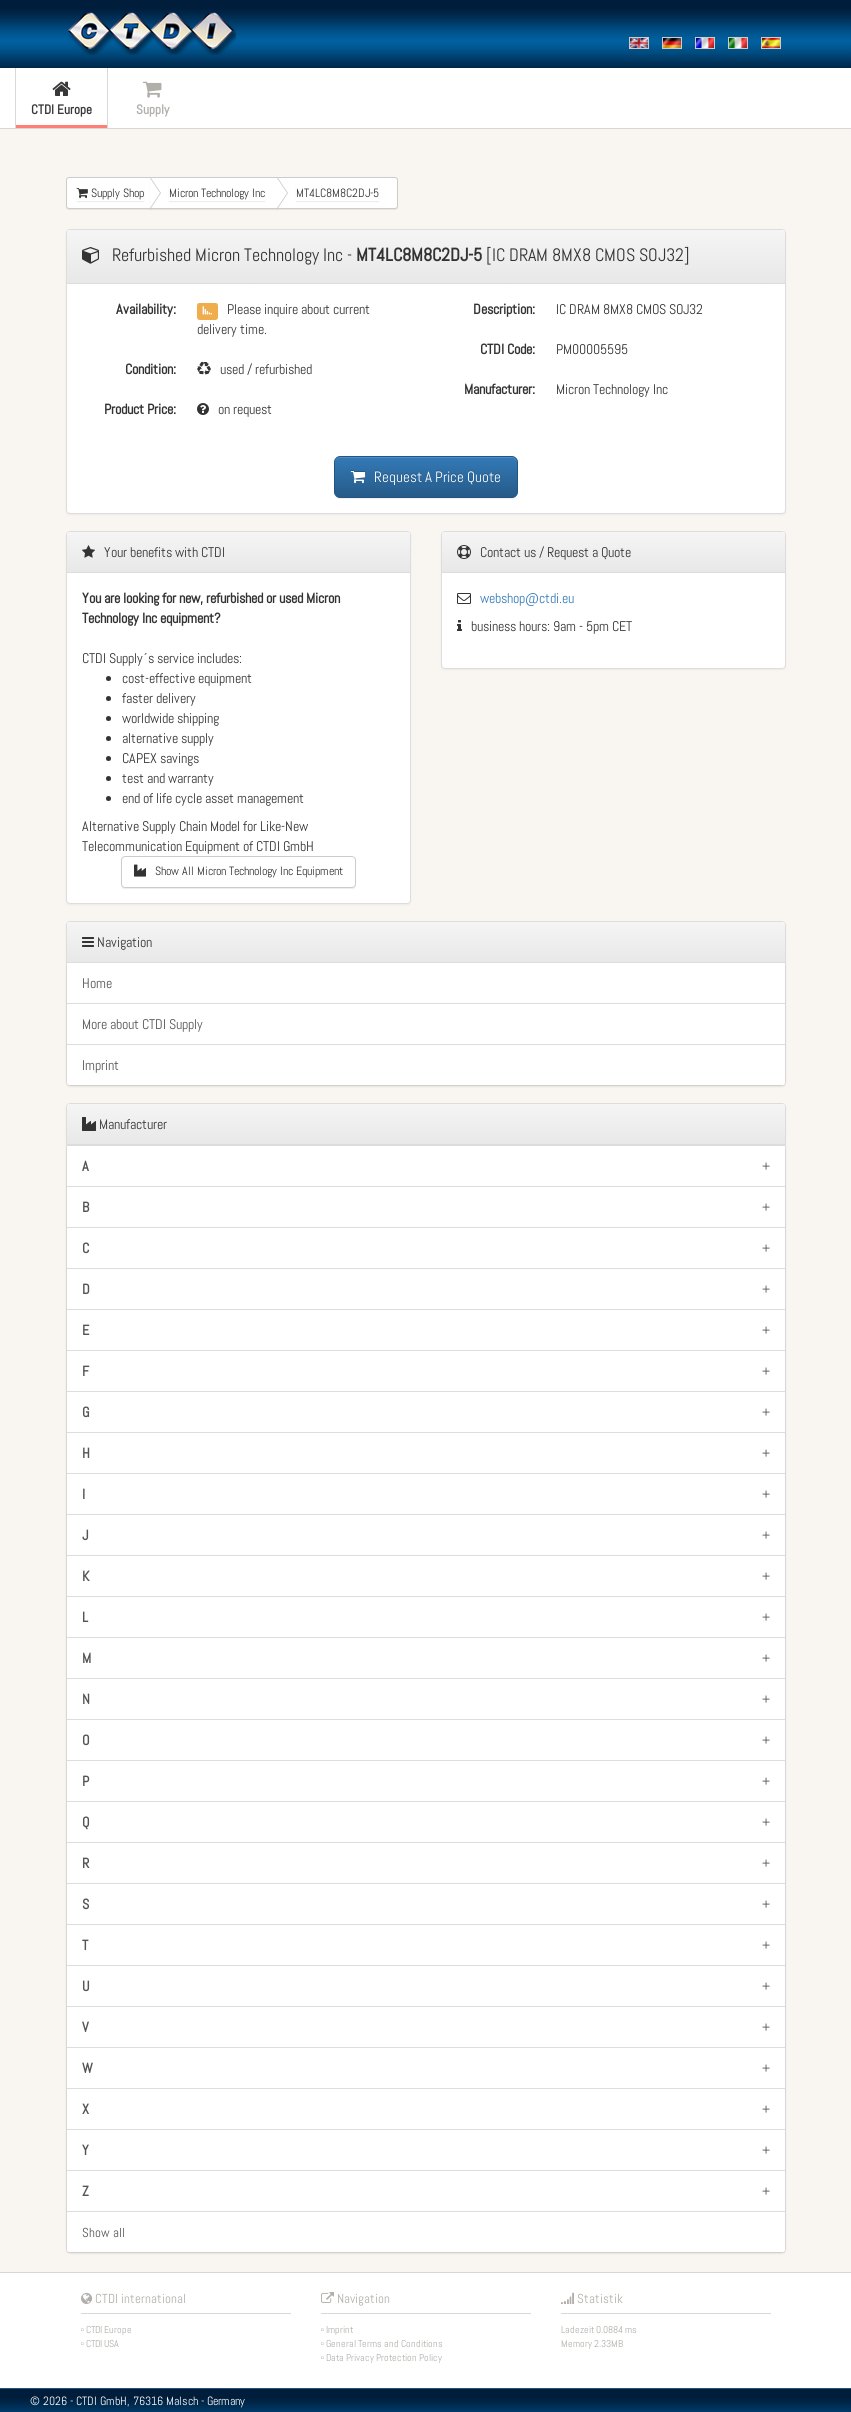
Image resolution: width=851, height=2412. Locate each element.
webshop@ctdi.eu (527, 598)
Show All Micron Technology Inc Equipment (238, 871)
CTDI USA (102, 2343)
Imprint (100, 1065)
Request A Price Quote (426, 476)
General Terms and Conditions (384, 2343)
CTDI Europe (109, 2329)
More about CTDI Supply (142, 1024)
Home (97, 983)
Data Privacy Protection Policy (384, 2357)
